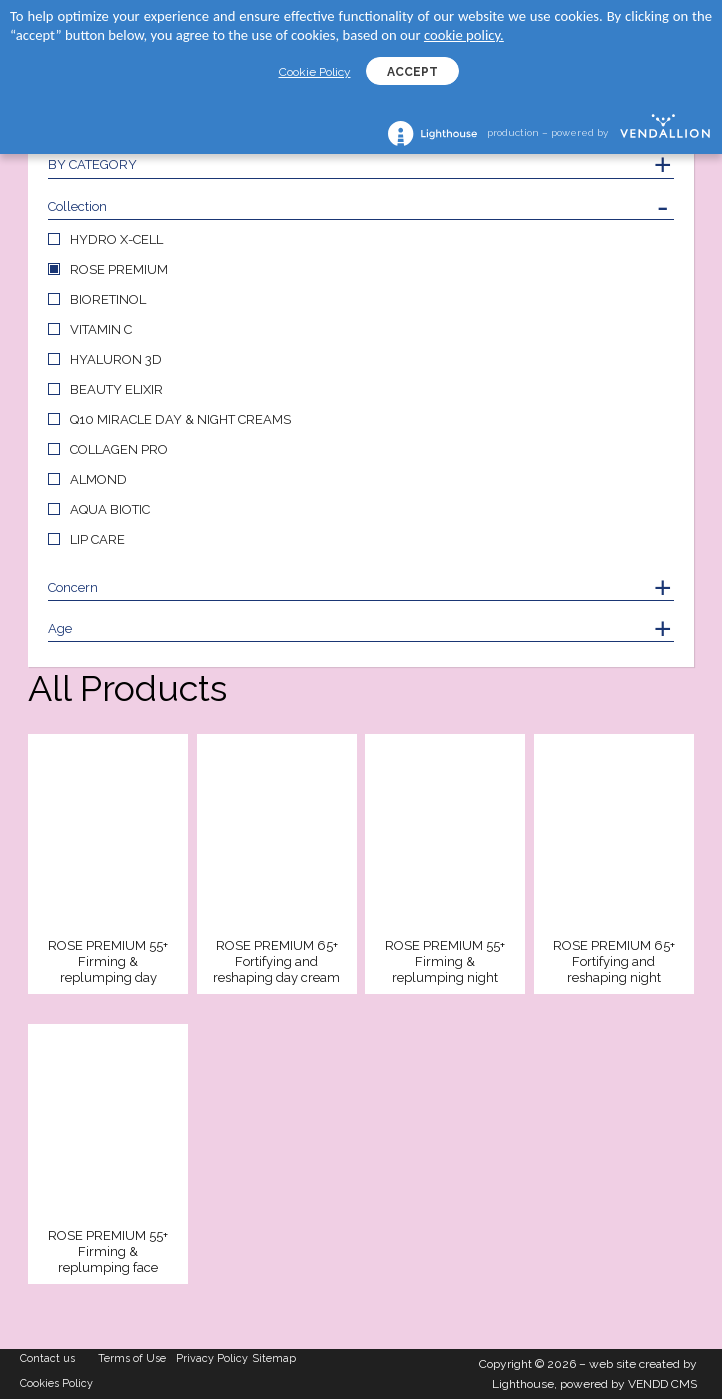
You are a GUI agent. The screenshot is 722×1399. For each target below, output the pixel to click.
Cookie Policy (315, 72)
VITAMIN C (101, 329)
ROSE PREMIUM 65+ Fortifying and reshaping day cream (276, 961)
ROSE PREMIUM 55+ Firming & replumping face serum (108, 1252)
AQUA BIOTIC (110, 509)
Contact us (47, 1358)
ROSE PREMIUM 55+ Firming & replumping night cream (445, 962)
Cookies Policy (56, 1383)
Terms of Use (132, 1358)
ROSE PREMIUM (119, 269)
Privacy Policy (212, 1358)
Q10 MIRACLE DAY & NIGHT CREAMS (180, 419)
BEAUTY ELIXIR (116, 389)
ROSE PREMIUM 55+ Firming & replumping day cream (108, 962)
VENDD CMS (662, 1384)
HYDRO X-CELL (116, 239)
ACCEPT (412, 72)
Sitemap (274, 1358)
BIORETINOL (108, 299)
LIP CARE (97, 539)
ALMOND (98, 479)
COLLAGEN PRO (119, 449)
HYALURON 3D (116, 359)
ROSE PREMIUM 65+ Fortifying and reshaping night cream (614, 962)
